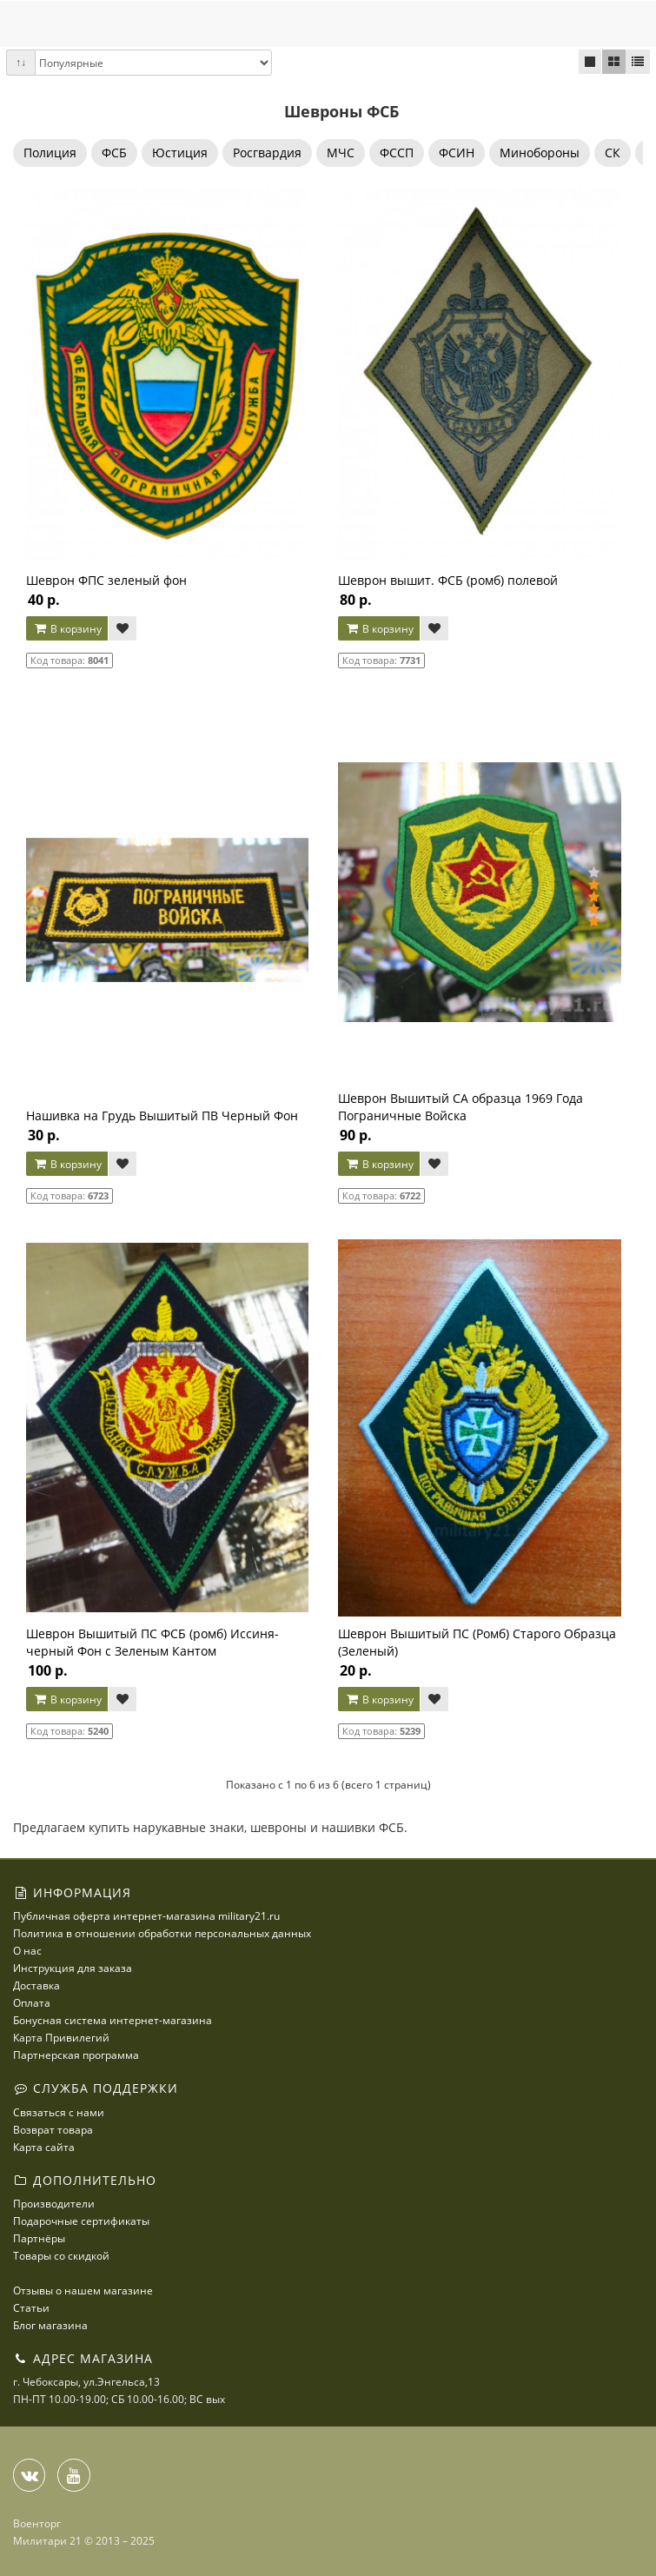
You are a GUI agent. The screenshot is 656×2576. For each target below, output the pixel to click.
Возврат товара (53, 2129)
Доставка (36, 1985)
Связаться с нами (58, 2112)
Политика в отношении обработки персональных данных (162, 1933)
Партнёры (39, 2238)
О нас (27, 1950)
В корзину (67, 628)
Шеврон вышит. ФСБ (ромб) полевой (448, 580)
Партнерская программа (76, 2055)
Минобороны (540, 152)
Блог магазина (50, 2325)
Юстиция (180, 152)
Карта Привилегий (61, 2037)
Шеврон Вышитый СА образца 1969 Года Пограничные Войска (460, 1107)
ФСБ (114, 152)
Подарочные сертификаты (81, 2221)
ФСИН (456, 152)
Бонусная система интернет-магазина (112, 2020)
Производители (54, 2203)
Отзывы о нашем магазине (83, 2290)
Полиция (49, 152)
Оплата (31, 2002)
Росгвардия (267, 152)
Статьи (31, 2307)
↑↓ (21, 62)
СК (612, 152)
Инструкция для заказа (72, 1968)
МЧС (341, 152)
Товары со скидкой (61, 2255)
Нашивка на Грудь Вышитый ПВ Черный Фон (162, 1115)
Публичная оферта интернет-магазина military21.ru (146, 1916)
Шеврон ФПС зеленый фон (106, 580)
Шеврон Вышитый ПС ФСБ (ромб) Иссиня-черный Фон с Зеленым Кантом (152, 1642)
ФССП (397, 152)
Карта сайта (44, 2147)
